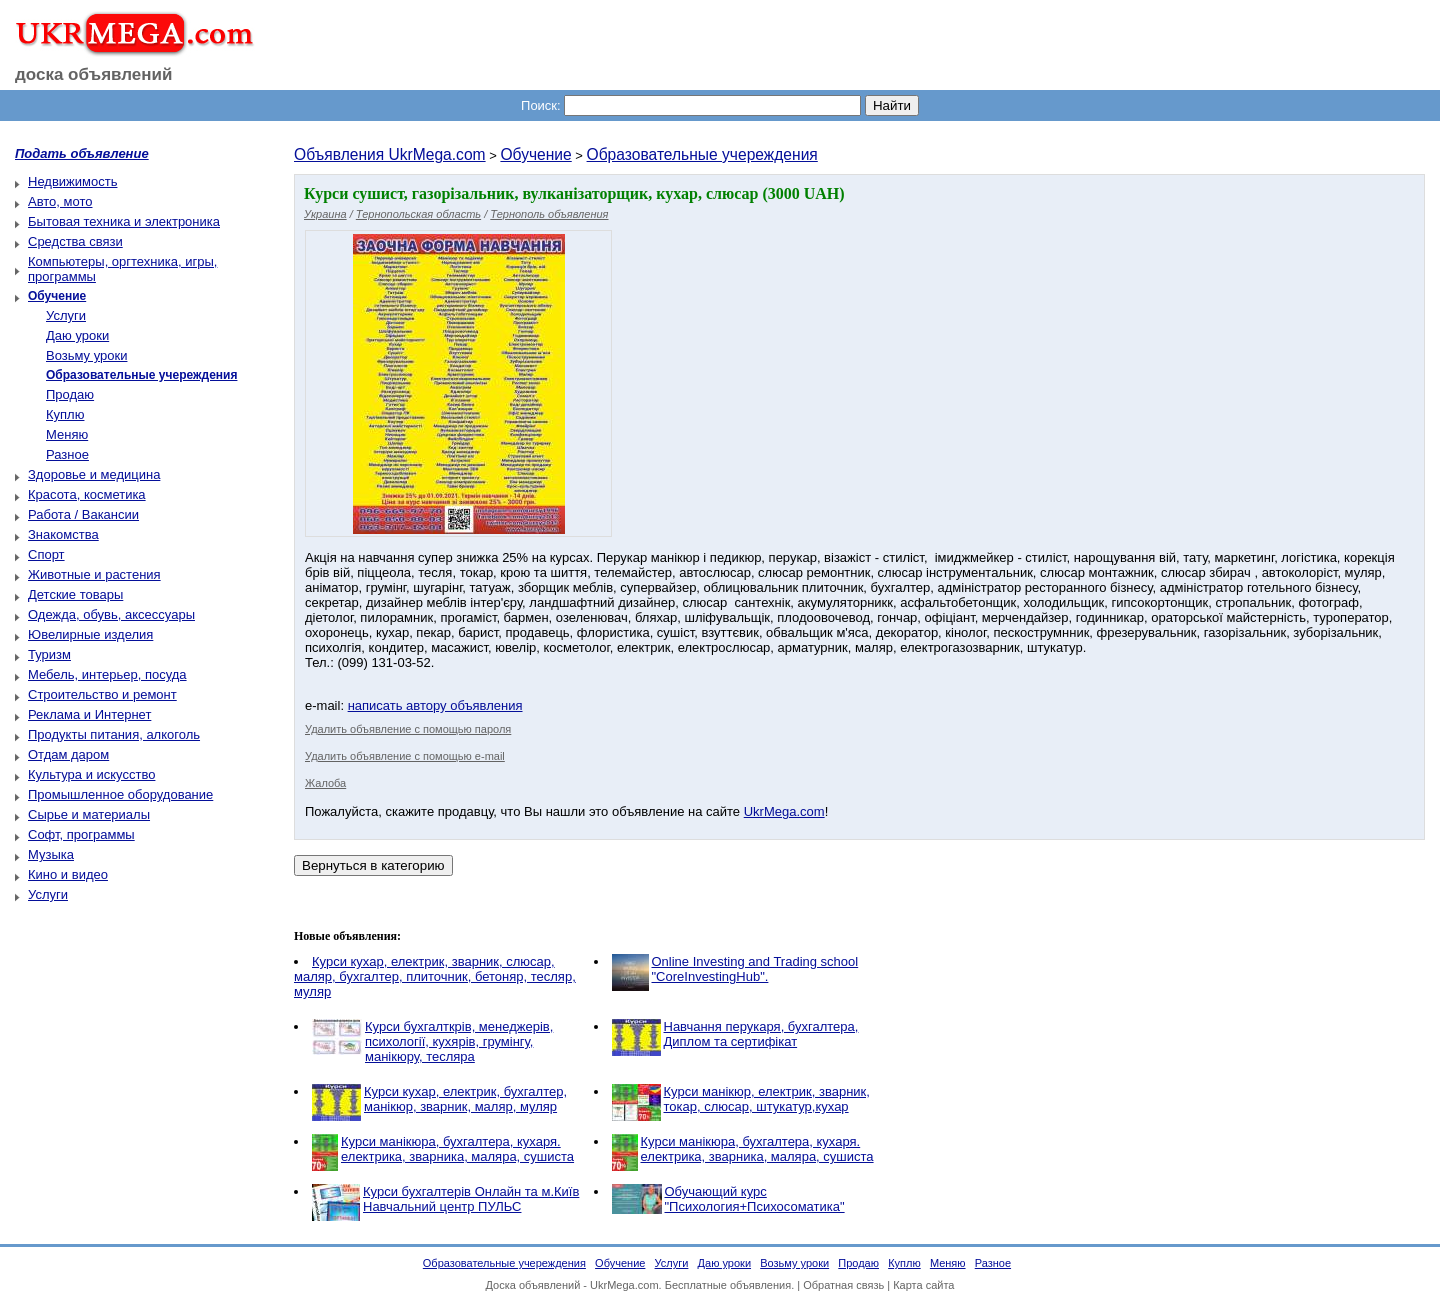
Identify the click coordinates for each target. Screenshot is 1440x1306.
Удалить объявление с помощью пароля (408, 729)
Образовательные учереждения (702, 154)
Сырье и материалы (89, 814)
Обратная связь (843, 1285)
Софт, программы (81, 834)
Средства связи (75, 241)
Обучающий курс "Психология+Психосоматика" (755, 1199)
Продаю (70, 394)
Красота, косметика (87, 494)
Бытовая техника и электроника (124, 221)
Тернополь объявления (549, 214)
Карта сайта (923, 1285)
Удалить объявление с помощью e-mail (405, 756)
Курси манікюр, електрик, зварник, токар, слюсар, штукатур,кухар (767, 1099)
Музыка (51, 854)
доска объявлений (94, 74)
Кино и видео (68, 874)
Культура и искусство (91, 774)
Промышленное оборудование (120, 794)
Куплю (65, 414)
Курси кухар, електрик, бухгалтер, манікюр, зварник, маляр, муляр (465, 1099)
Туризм (49, 654)
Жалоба (325, 783)
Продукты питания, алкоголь (114, 734)
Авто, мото (60, 201)
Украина (325, 214)
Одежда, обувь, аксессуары (111, 614)
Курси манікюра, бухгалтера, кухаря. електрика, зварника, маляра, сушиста (457, 1149)
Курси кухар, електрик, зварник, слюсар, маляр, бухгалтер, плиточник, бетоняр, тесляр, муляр (435, 976)
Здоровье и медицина (94, 474)
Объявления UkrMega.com (390, 154)
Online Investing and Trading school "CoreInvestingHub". (755, 969)
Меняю (67, 434)
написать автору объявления (435, 705)
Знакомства (63, 534)
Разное (67, 454)
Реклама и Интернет (89, 714)
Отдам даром (68, 754)
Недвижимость (72, 181)
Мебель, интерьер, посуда (107, 674)
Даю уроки (77, 335)
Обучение (535, 154)
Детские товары (75, 594)
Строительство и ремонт (102, 694)
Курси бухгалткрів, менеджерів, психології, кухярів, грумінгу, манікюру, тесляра (459, 1041)
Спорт (46, 554)
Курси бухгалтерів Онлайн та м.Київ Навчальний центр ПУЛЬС (471, 1199)
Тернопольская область (418, 214)
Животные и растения (94, 574)
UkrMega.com (784, 811)
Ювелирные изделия (90, 634)
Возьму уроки (86, 355)
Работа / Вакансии (83, 514)
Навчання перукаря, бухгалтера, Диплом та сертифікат (761, 1034)
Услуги (66, 315)
